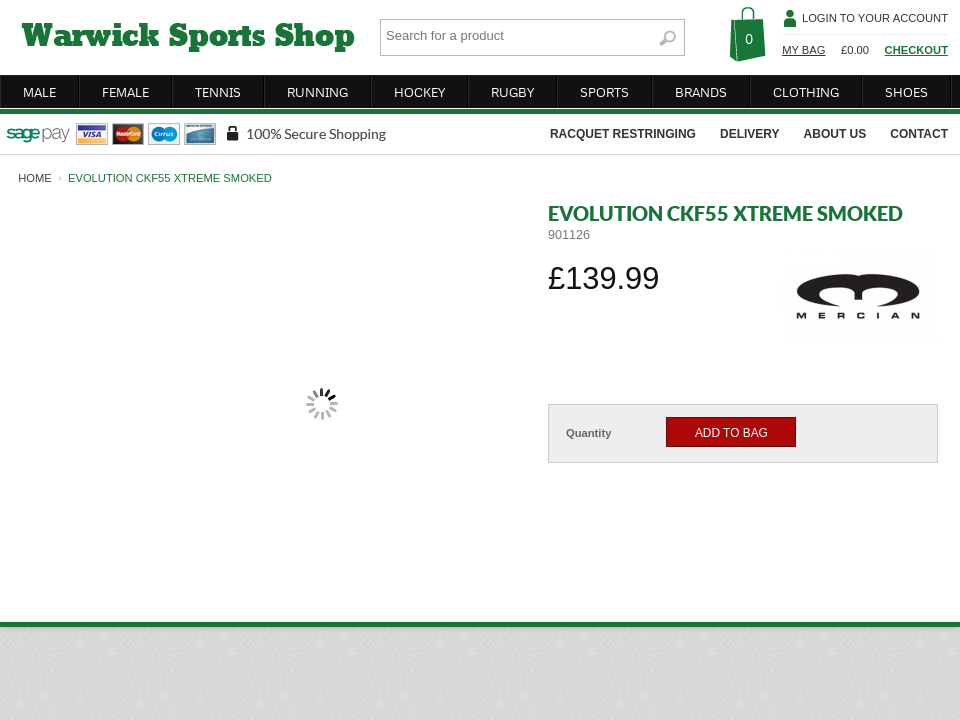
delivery (750, 134)
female (125, 92)
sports (604, 92)
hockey (419, 92)
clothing (806, 92)
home (35, 178)
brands (701, 92)
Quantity (588, 433)
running (317, 92)
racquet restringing (623, 134)
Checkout (916, 50)
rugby (512, 92)
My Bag (803, 50)
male (39, 92)
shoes (906, 92)
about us (835, 134)
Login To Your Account (875, 18)
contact (919, 134)
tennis (218, 92)
